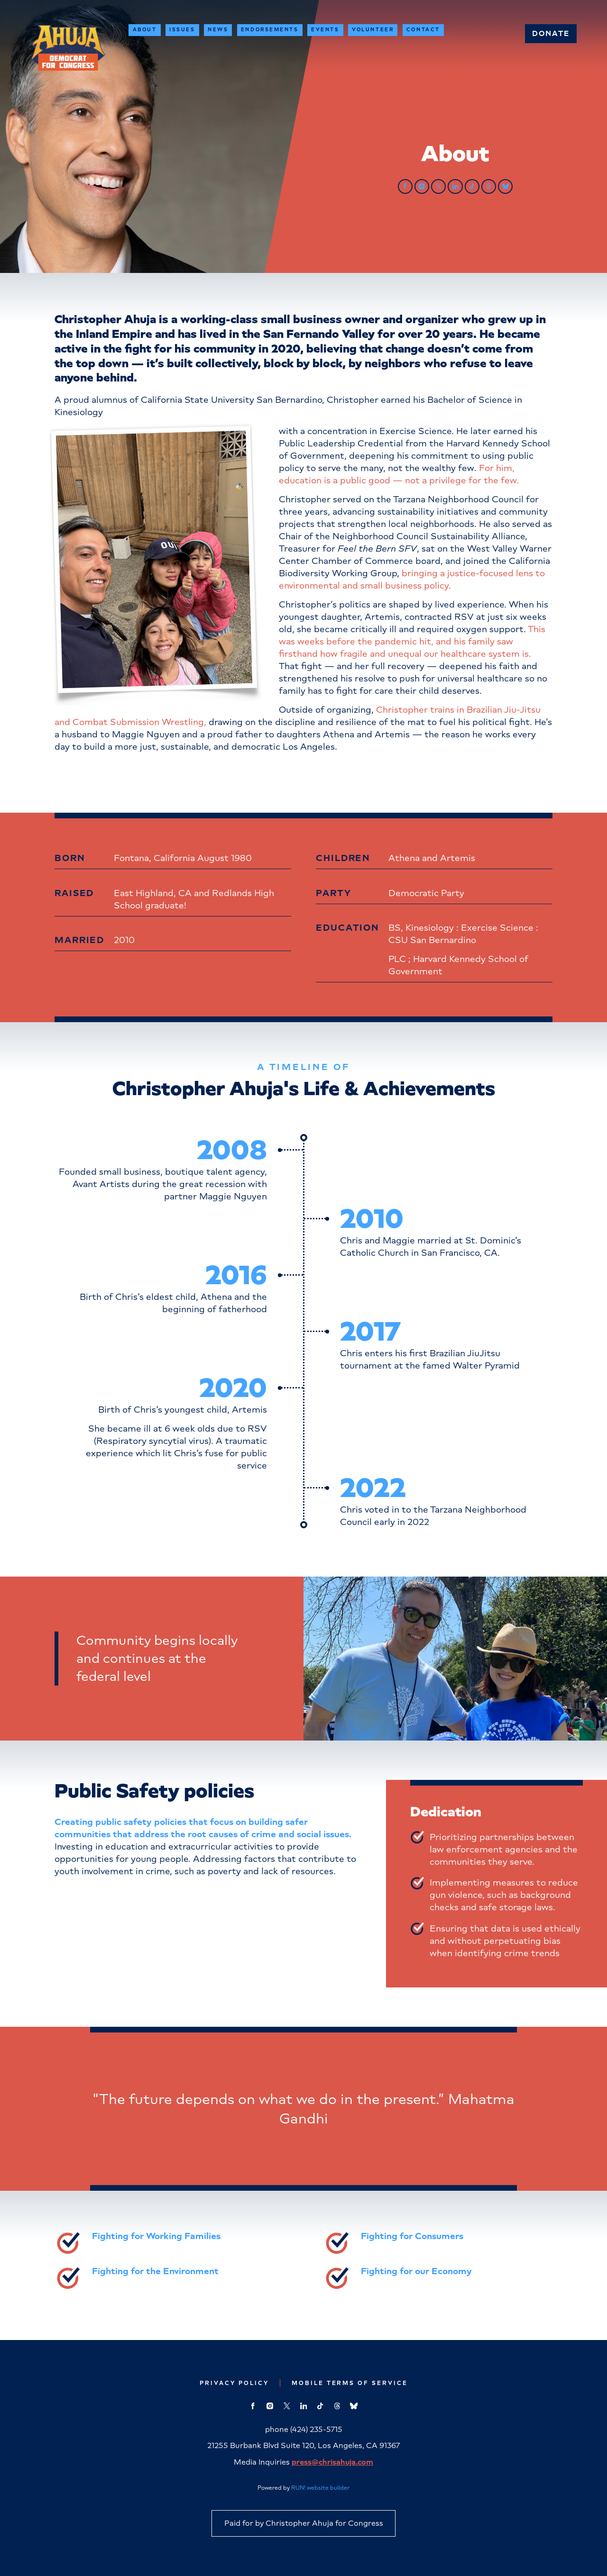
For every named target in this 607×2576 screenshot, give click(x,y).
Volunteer (373, 30)
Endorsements (270, 30)
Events (325, 30)
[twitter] (438, 186)
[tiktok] (472, 186)
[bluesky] (505, 186)
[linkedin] (455, 186)
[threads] (488, 186)
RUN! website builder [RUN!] (320, 2488)
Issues (182, 30)
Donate (550, 33)
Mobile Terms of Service (350, 2383)
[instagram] (421, 186)
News (218, 30)
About (145, 30)
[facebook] (405, 186)
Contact (423, 30)
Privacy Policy (234, 2383)
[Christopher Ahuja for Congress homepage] (68, 48)
